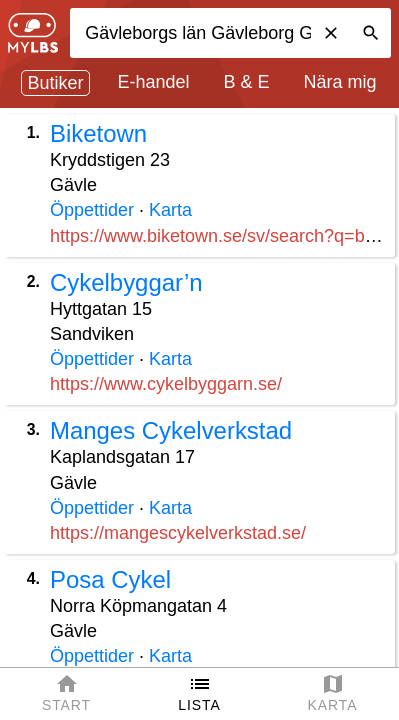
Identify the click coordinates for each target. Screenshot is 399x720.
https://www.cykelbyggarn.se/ (166, 384)
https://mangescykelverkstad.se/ (178, 533)
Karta (170, 210)
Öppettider (92, 210)
